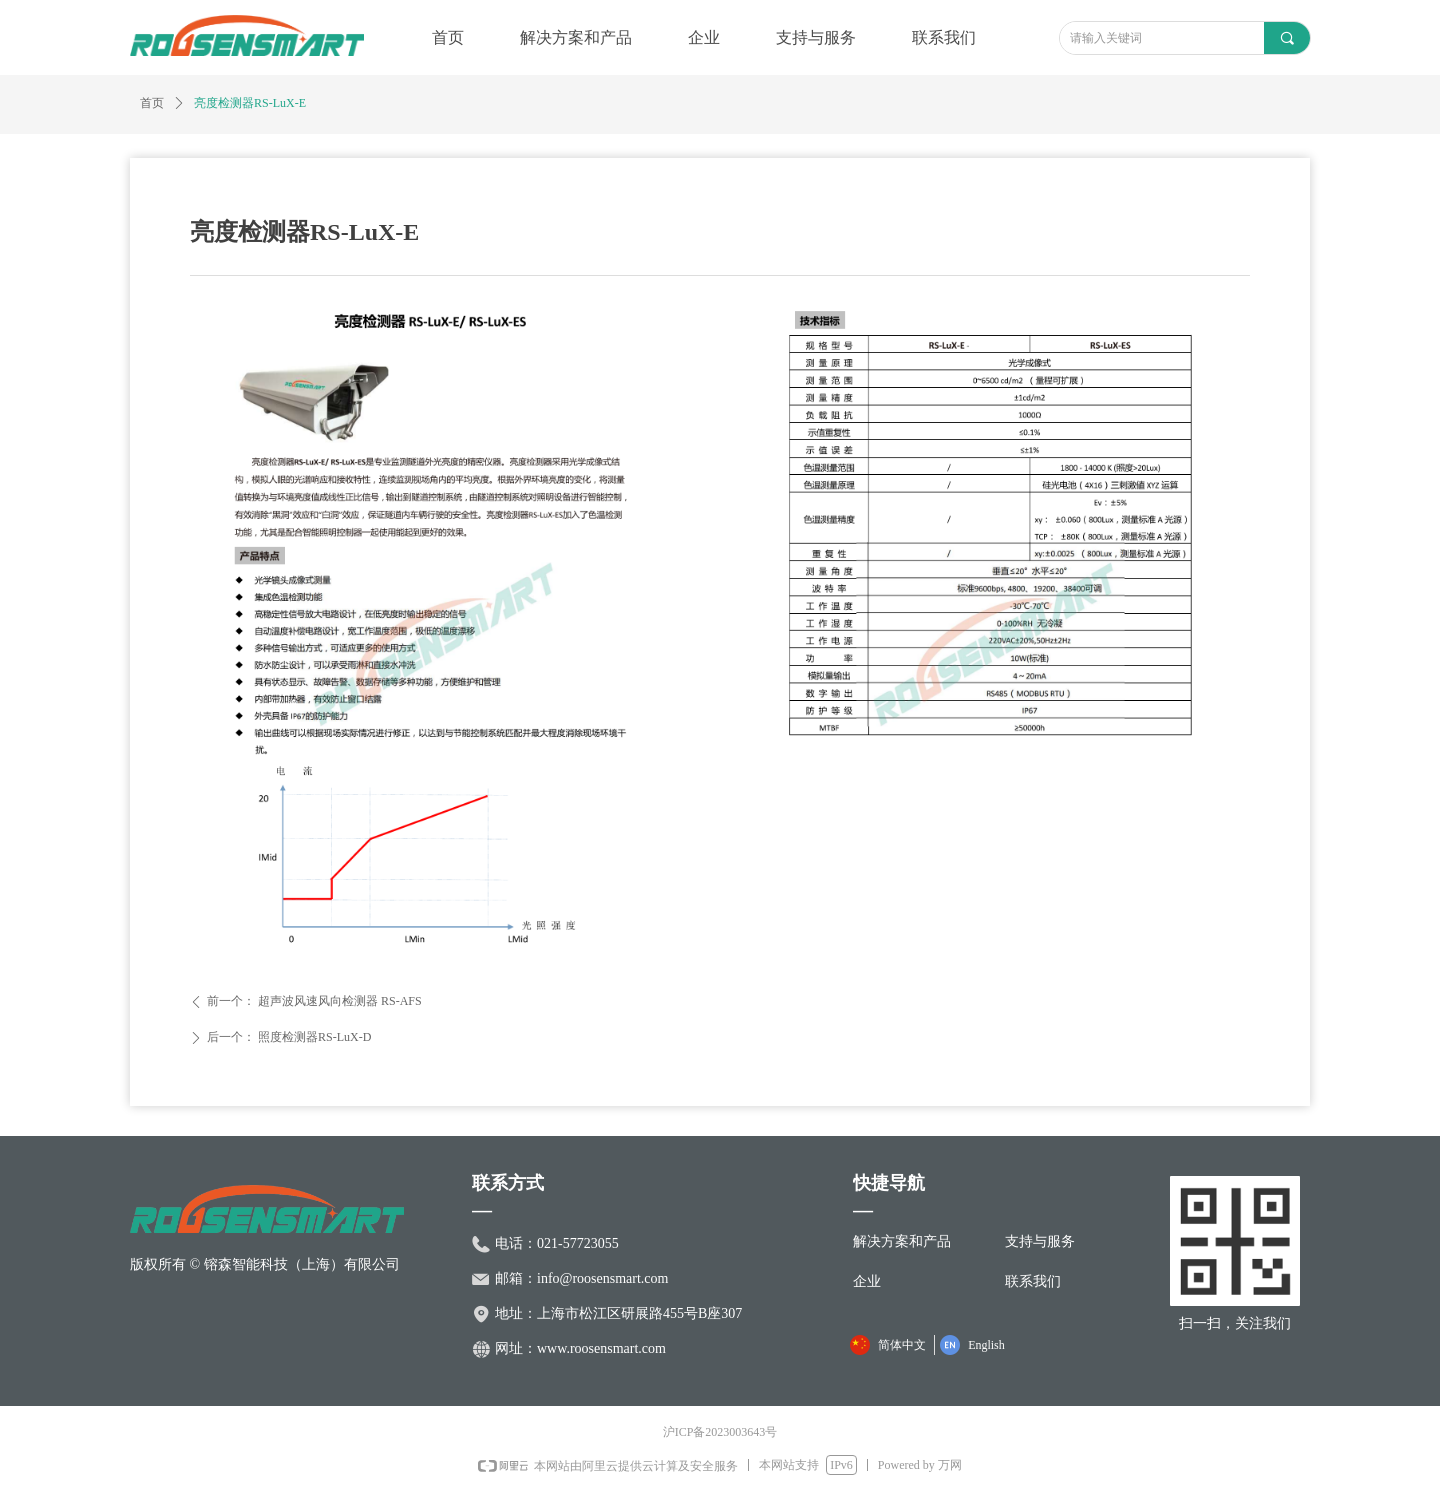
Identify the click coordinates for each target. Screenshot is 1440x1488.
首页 (152, 103)
